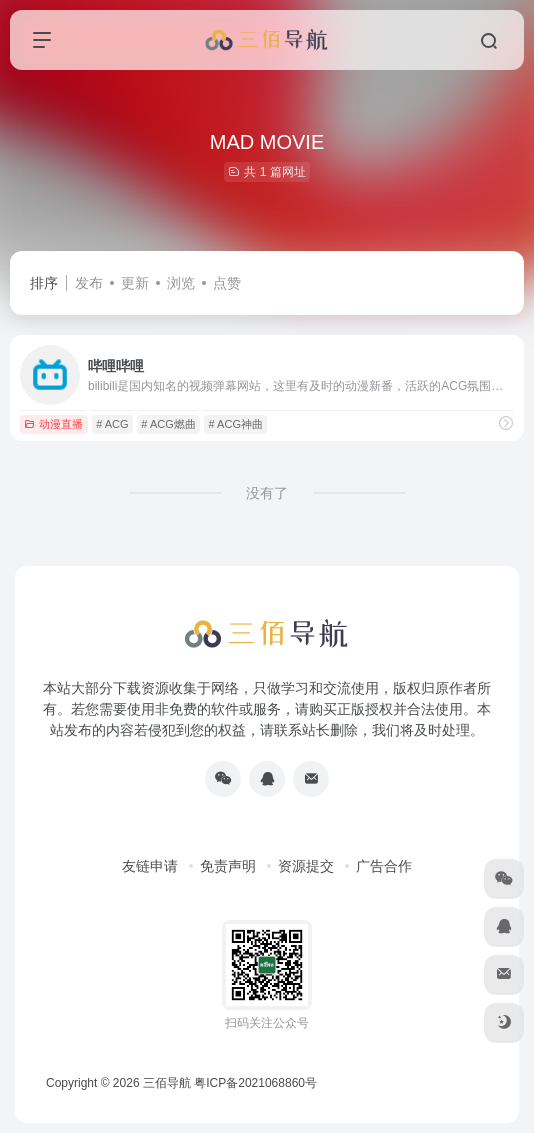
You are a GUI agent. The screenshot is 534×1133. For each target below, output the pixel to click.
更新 (135, 283)
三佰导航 (167, 1083)
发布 (89, 283)
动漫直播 (53, 424)
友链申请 (150, 866)
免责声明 (228, 866)
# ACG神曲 (236, 424)
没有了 (267, 493)
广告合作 (384, 866)
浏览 (181, 283)
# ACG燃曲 (168, 424)
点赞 (227, 283)
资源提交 (306, 866)
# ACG (112, 424)
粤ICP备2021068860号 (255, 1083)
